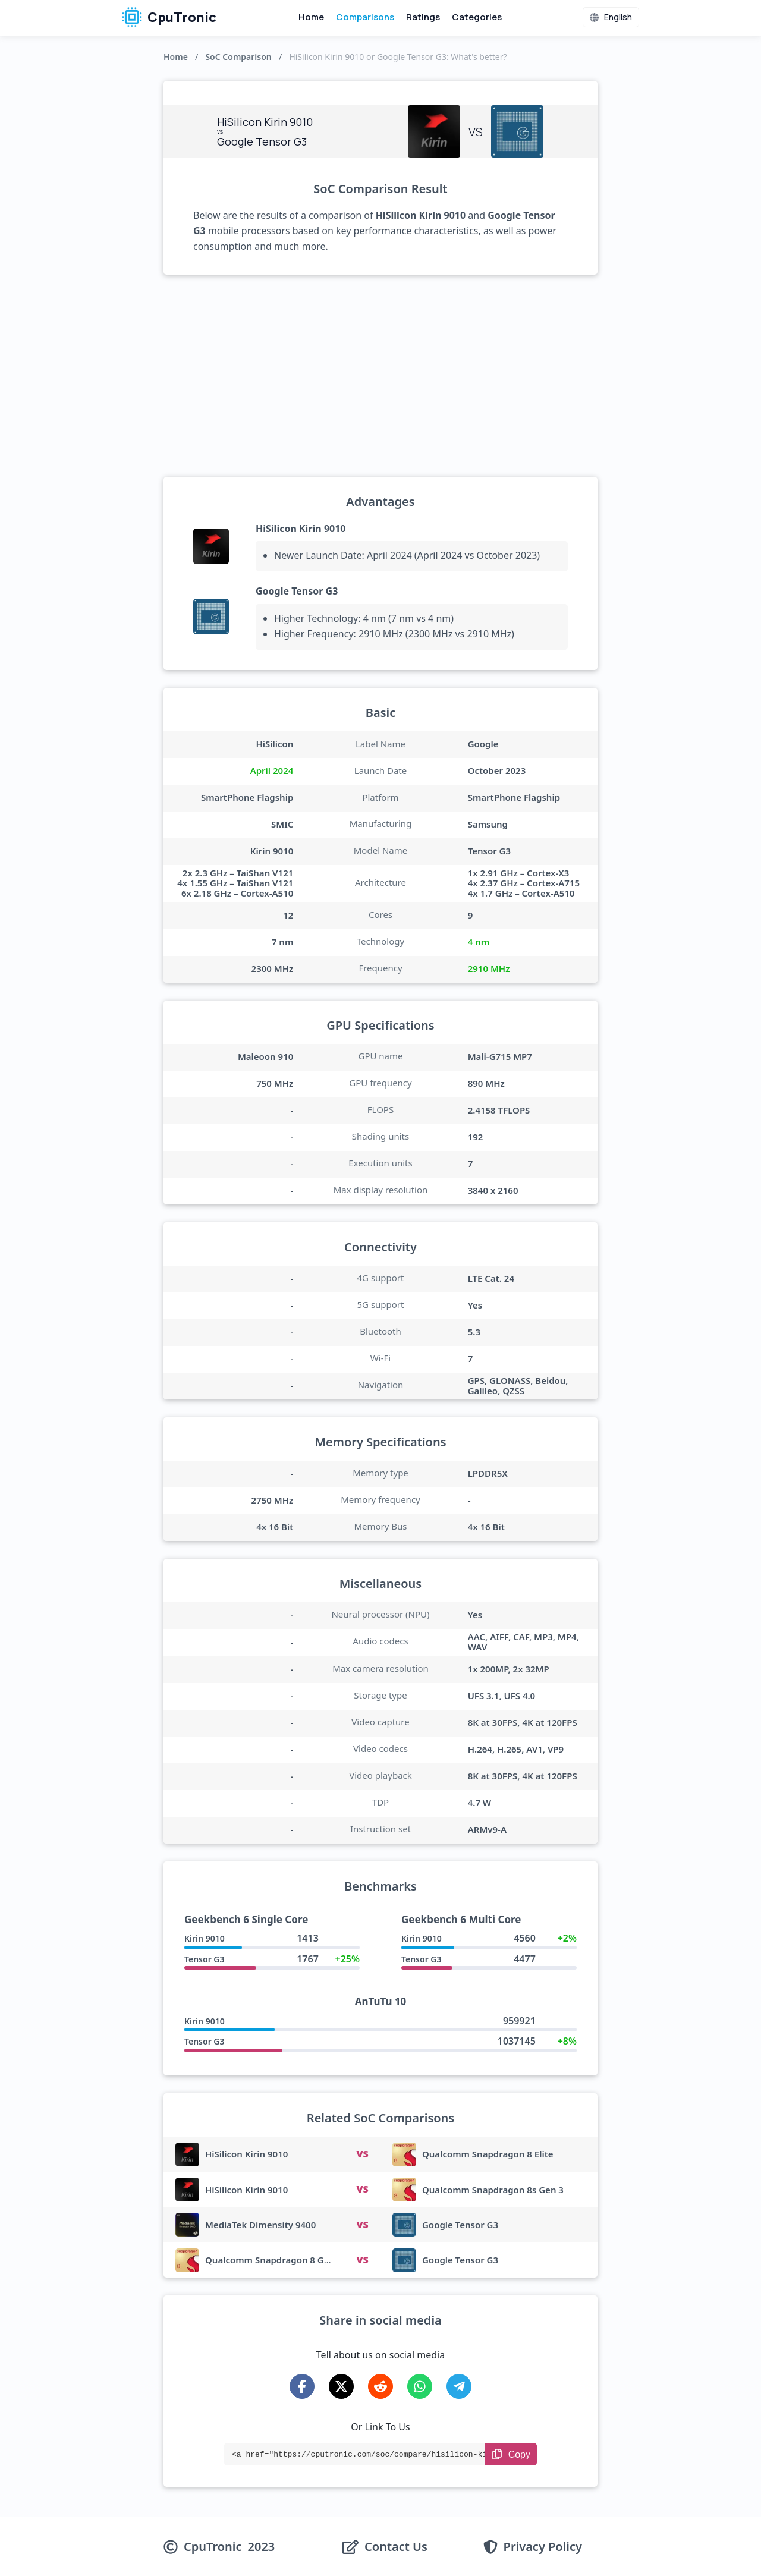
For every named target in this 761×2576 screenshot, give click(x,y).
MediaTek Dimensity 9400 (260, 2225)
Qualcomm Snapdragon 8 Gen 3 (273, 2260)
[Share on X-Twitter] (341, 2386)
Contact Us (395, 2547)
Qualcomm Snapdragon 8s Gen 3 (493, 2190)
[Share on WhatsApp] (419, 2386)
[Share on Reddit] (380, 2386)
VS (362, 2154)
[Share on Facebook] (302, 2386)
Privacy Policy (543, 2547)
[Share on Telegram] (458, 2386)
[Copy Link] (511, 2454)
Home (311, 17)
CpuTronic (169, 17)
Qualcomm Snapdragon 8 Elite (488, 2154)
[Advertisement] (380, 375)
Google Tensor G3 (297, 590)
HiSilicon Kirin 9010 (301, 528)
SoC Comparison (238, 56)
